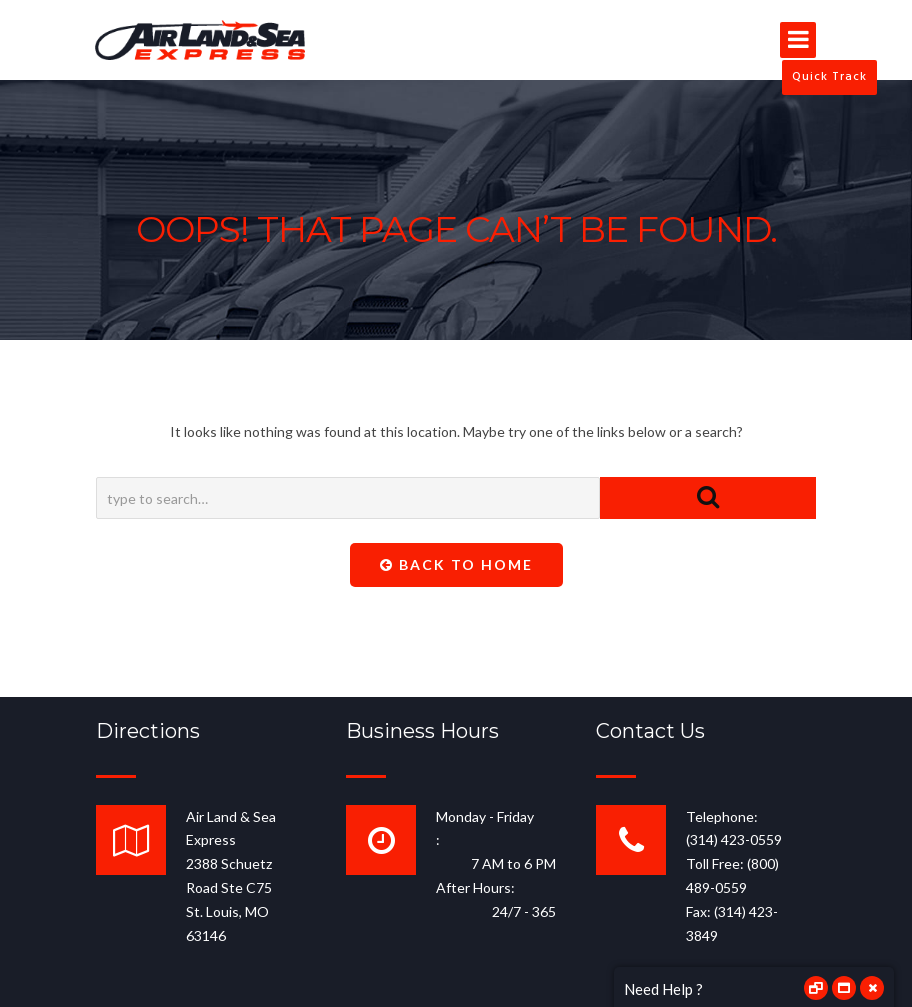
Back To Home (456, 564)
